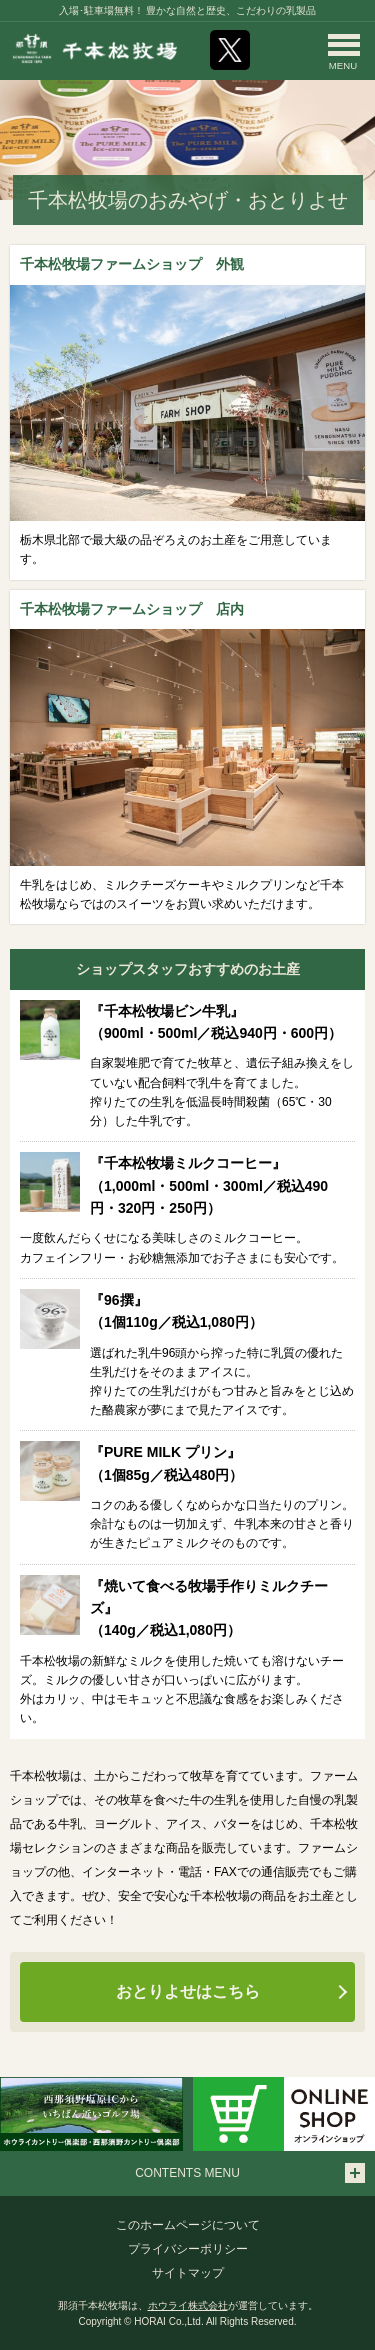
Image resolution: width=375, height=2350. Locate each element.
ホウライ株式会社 (188, 2305)
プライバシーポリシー (188, 2249)
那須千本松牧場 (95, 48)
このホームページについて (188, 2225)
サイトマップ (188, 2273)
